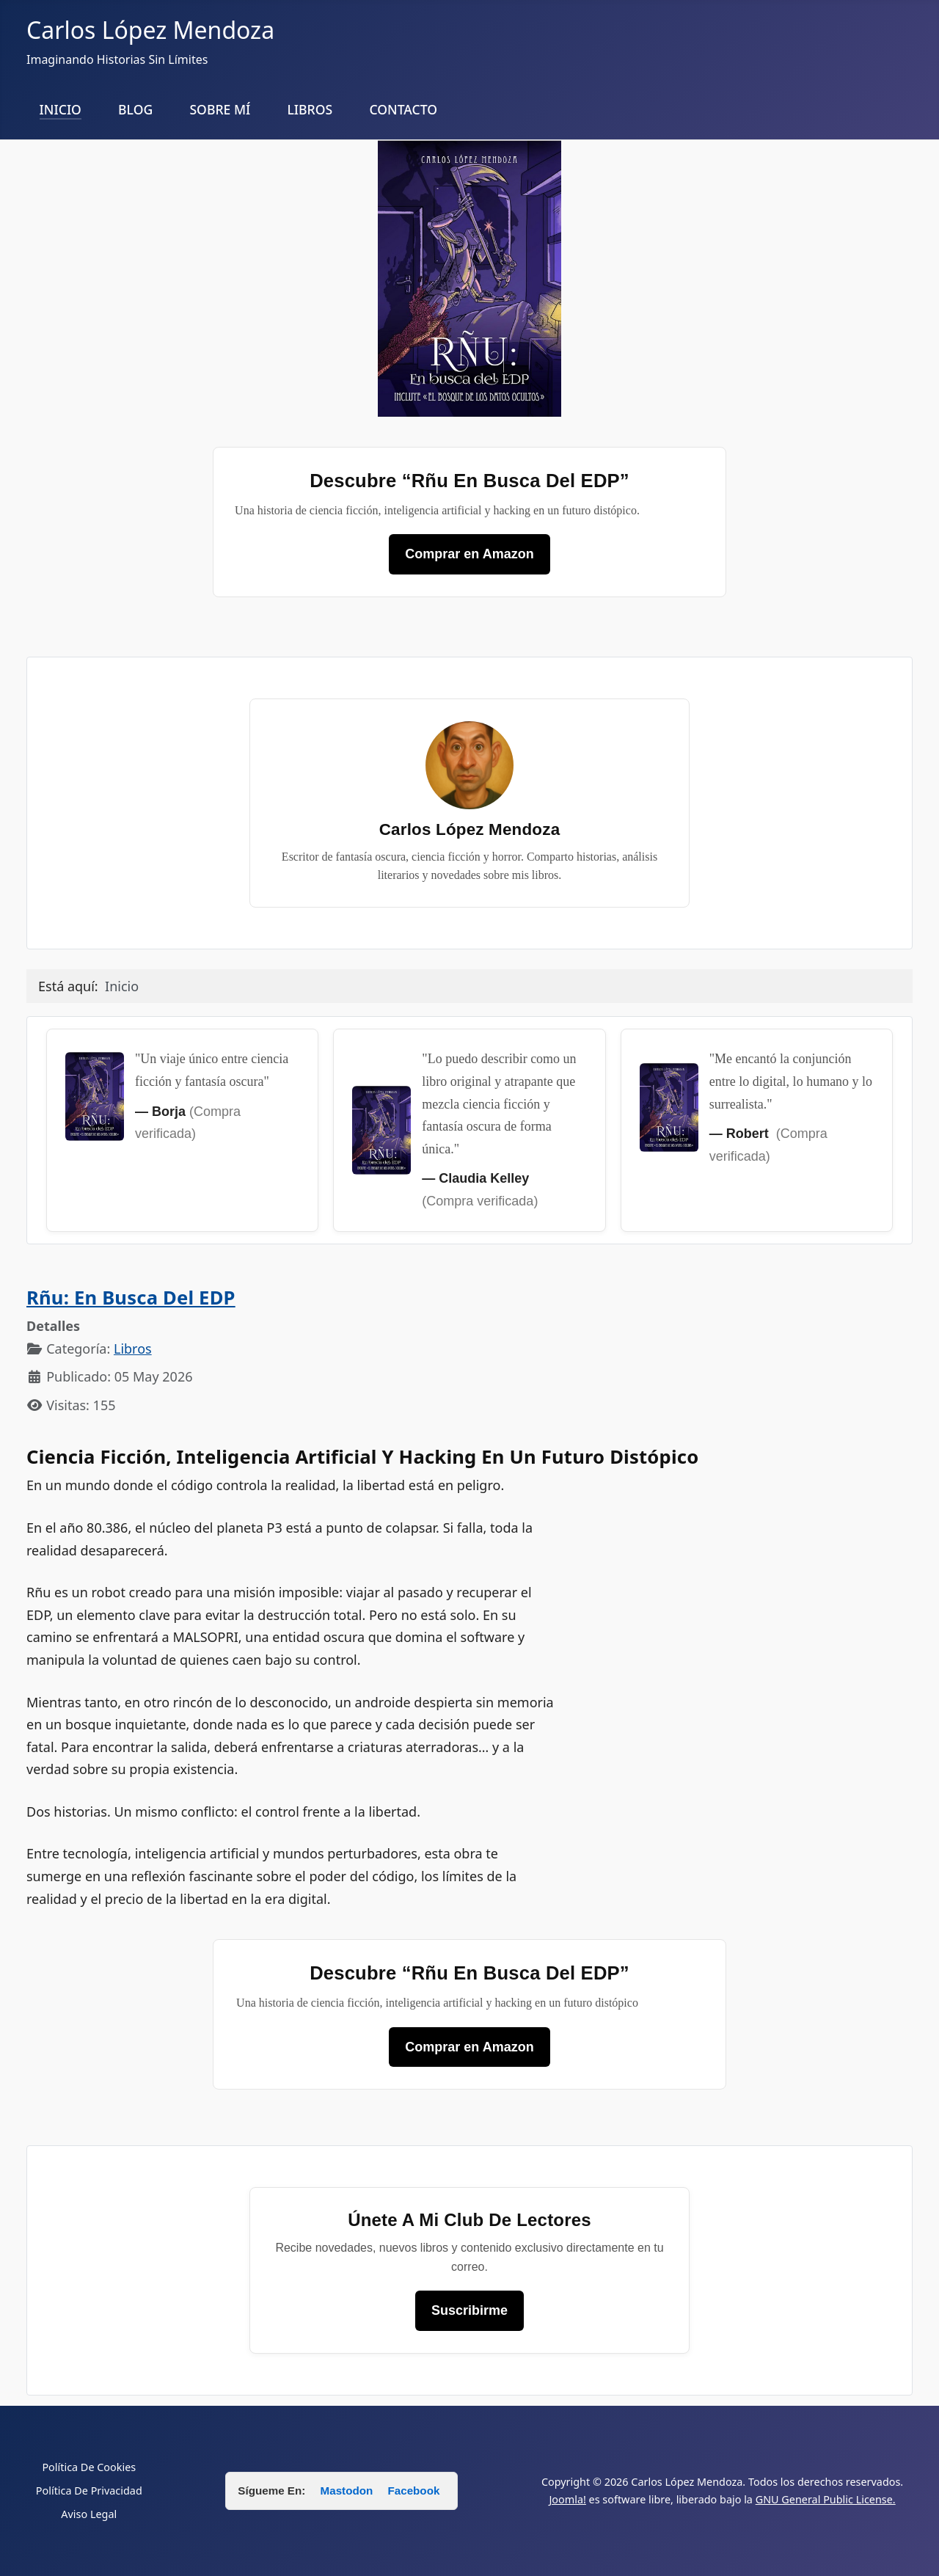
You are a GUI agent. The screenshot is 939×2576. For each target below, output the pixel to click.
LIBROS (309, 109)
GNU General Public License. (826, 2499)
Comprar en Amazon (469, 554)
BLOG (135, 109)
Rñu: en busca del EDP (130, 1297)
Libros (133, 1348)
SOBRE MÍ (219, 109)
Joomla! (567, 2499)
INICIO (60, 109)
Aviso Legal (89, 2514)
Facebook (413, 2490)
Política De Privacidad (89, 2490)
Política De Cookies (89, 2467)
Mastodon (348, 2490)
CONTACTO (403, 109)
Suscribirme (469, 2310)
